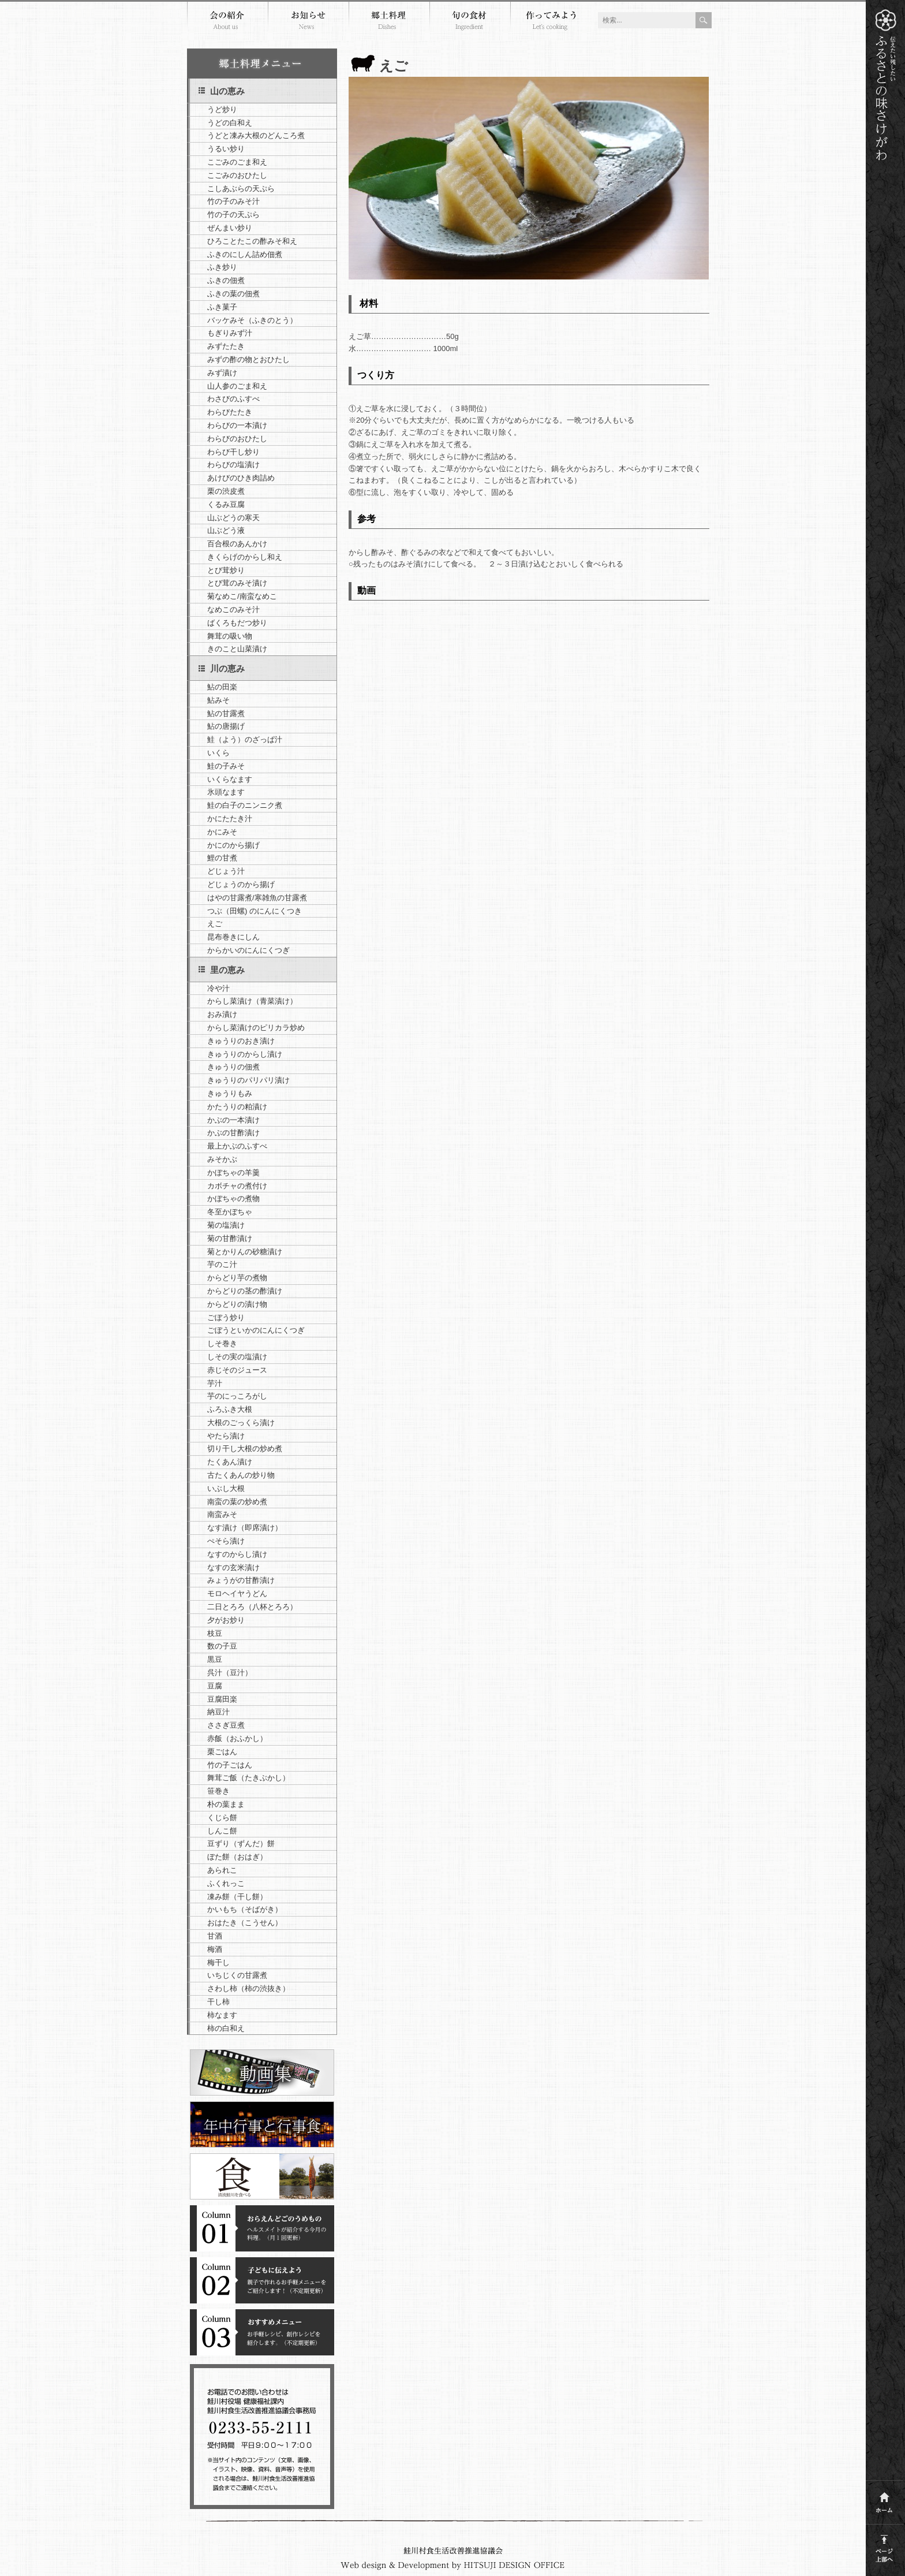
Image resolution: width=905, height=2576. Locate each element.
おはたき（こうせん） (244, 1922)
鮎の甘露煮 (226, 713)
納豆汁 (218, 1712)
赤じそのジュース (237, 1370)
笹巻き (218, 1791)
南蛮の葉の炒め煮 (237, 1501)
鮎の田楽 (222, 687)
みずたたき (226, 346)
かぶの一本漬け (233, 1120)
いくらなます (229, 779)
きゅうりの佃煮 (233, 1067)
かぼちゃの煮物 (233, 1198)
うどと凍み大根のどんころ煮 (256, 135)
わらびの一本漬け (237, 425)
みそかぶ (222, 1159)
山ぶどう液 (226, 530)
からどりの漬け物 (237, 1304)
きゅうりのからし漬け (244, 1054)
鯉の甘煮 (222, 857)
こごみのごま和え (237, 162)
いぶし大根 (226, 1488)
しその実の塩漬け (237, 1356)
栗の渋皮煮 (226, 491)
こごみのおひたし (237, 175)
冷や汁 (218, 988)
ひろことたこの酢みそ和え (252, 241)
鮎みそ (218, 700)
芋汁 (214, 1383)
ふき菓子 (222, 307)
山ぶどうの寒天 (233, 517)
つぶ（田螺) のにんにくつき (254, 911)
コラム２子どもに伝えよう (262, 2280)
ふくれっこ (226, 1883)
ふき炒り (222, 267)
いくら (218, 752)
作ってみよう (550, 22)
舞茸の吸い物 (229, 636)
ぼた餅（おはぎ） (237, 1856)
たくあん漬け (229, 1461)
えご (214, 923)
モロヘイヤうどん (237, 1593)
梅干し (218, 1962)
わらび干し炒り (233, 452)
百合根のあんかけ (237, 543)
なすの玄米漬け (233, 1567)
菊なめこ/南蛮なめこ (242, 596)
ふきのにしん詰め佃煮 (244, 254)
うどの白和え (229, 122)
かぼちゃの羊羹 (233, 1172)
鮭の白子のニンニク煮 (244, 805)
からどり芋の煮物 (237, 1277)
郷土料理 (389, 22)
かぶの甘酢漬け (233, 1132)
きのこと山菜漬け (237, 648)
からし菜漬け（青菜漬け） (252, 1001)
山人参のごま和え (237, 386)
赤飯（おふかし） (237, 1738)
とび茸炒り (226, 570)
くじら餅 (222, 1817)
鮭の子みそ (226, 766)
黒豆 (214, 1659)
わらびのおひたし (237, 438)
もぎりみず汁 (229, 333)
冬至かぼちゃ (229, 1211)
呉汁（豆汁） (229, 1672)
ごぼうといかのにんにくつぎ (256, 1330)
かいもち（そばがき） (244, 1909)
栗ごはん (222, 1751)
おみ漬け (222, 1014)
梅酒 (214, 1949)
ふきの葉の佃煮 (233, 293)
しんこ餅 (222, 1830)
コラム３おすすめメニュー (262, 2332)
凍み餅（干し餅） (237, 1896)
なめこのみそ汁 (233, 609)
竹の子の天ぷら (233, 214)
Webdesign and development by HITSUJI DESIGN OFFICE (453, 2565)
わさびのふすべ (233, 398)
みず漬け (222, 372)
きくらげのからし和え (244, 557)
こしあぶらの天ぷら (241, 188)
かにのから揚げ (233, 845)
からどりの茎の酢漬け (244, 1291)
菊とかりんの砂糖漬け (244, 1251)
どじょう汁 (226, 871)
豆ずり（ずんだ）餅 (241, 1843)
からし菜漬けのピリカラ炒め (256, 1027)
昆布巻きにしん (233, 937)
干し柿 (218, 2001)
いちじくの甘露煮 (237, 1975)
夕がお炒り (226, 1620)
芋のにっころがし (237, 1396)
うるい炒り (226, 148)
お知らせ (308, 22)
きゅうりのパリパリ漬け (248, 1080)
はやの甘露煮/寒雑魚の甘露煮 (257, 897)
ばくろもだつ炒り (237, 622)
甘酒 (214, 1936)
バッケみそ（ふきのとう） (252, 320)
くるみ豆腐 (226, 504)
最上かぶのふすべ (237, 1146)
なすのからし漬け (237, 1554)
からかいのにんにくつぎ (248, 950)
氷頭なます (226, 792)
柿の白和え (226, 2028)
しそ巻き (222, 1343)
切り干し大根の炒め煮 (244, 1448)
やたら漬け (226, 1435)
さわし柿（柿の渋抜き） (248, 1988)
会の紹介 (227, 22)
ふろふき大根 (229, 1409)
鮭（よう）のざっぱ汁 (244, 739)
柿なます (222, 2015)
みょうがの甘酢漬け (241, 1580)
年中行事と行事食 (262, 2124)
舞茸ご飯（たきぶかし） (248, 1777)
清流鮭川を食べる (262, 2176)
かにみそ (222, 831)
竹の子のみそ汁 (233, 201)
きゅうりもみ (229, 1093)
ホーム (884, 2499)
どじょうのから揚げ (241, 884)
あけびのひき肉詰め (241, 478)
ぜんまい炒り (229, 227)
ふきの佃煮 (226, 280)
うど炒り (222, 109)
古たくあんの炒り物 (241, 1475)
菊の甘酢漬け (229, 1238)
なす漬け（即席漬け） (244, 1527)
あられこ (222, 1870)
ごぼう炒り (226, 1317)
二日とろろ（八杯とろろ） (252, 1606)
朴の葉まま (226, 1804)
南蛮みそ (222, 1514)
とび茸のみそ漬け (237, 583)
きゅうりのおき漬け (241, 1041)
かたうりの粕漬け (237, 1106)
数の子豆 (222, 1646)
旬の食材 (469, 22)
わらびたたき (229, 412)
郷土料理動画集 (262, 2072)
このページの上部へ (884, 2546)
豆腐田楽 (222, 1699)
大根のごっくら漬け (241, 1422)
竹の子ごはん (229, 1765)
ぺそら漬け (226, 1541)
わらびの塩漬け (233, 464)
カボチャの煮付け (237, 1185)
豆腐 (214, 1686)
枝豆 (214, 1633)
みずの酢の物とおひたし (248, 359)
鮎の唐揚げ (226, 726)
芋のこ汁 (222, 1264)
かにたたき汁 (229, 818)
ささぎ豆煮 (226, 1725)
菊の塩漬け (226, 1225)
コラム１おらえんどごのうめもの (262, 2228)
